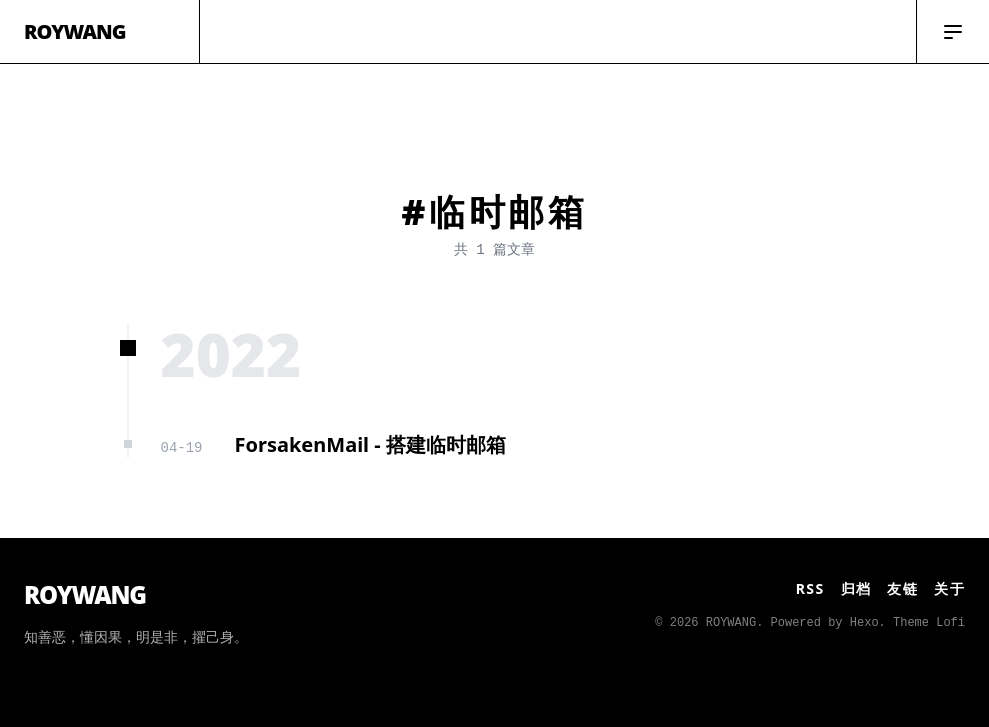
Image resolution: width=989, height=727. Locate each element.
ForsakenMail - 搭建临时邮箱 (370, 444)
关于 (949, 588)
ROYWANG (75, 31)
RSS (810, 588)
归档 (856, 588)
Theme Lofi (929, 623)
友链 (902, 588)
